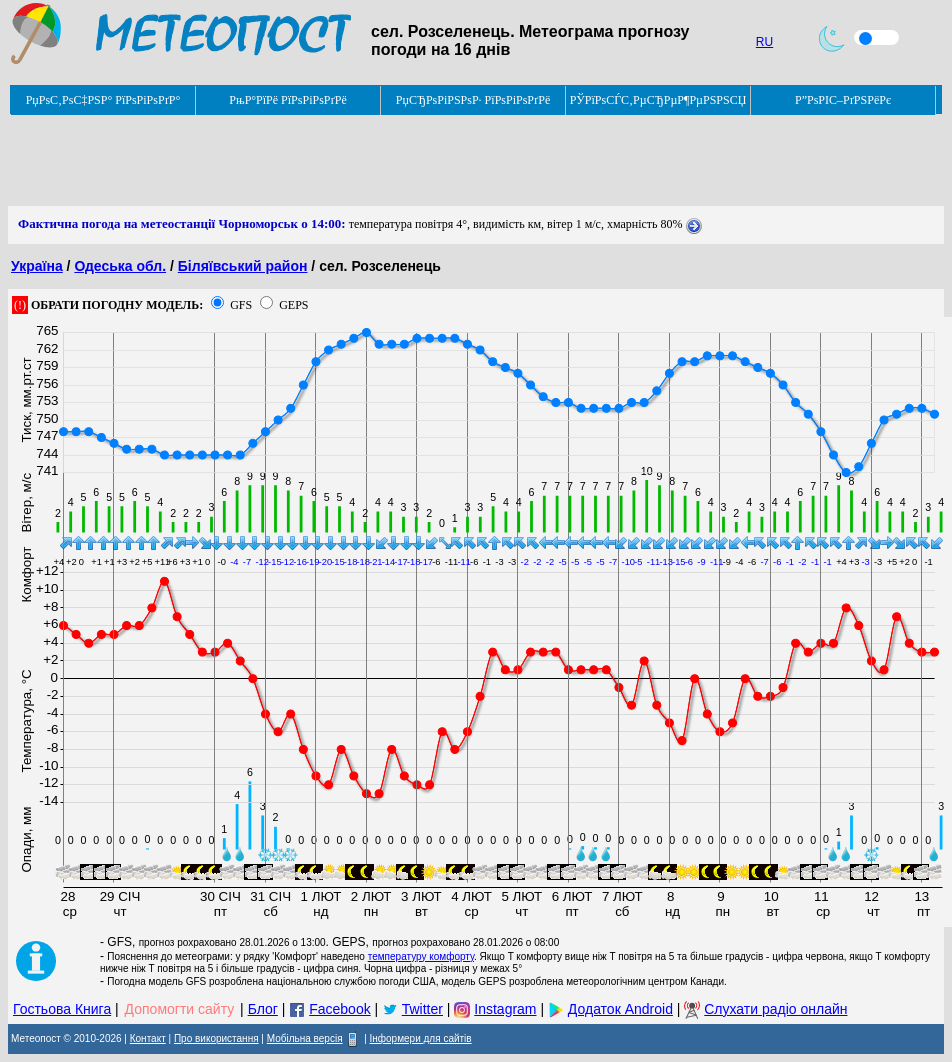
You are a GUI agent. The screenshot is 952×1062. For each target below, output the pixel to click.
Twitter (422, 1009)
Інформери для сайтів (421, 1038)
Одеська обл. (120, 266)
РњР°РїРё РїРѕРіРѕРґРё (287, 100)
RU (764, 42)
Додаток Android (620, 1009)
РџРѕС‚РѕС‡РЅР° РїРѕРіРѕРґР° (103, 100)
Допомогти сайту (180, 1009)
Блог (263, 1009)
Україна (37, 266)
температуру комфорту (421, 956)
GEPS (293, 305)
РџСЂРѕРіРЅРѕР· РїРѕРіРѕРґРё (473, 100)
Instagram (505, 1009)
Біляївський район (243, 266)
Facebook (339, 1009)
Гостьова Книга (62, 1009)
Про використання (216, 1038)
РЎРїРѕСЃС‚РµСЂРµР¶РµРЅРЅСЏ (658, 100)
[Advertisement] (372, 161)
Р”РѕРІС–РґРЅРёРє (843, 100)
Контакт (148, 1038)
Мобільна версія (305, 1038)
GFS (241, 305)
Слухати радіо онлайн (775, 1009)
